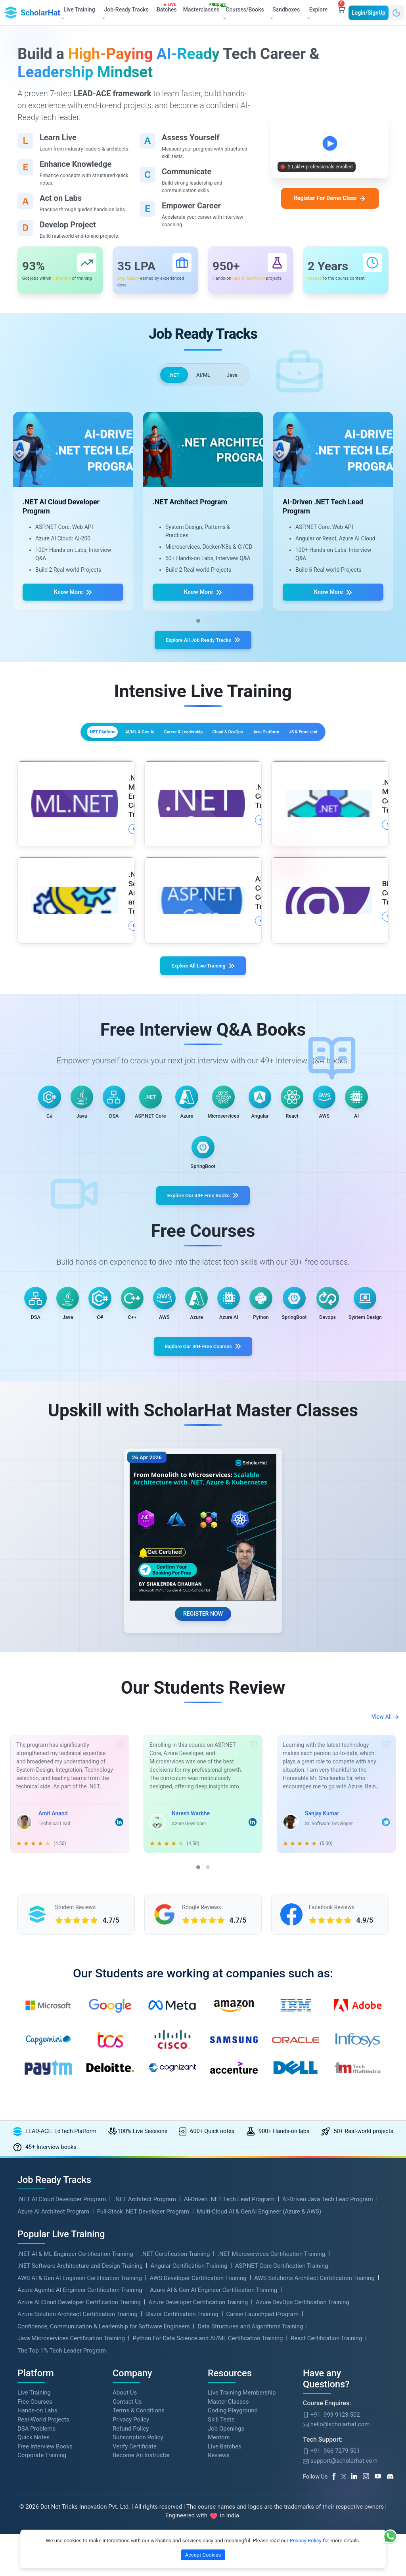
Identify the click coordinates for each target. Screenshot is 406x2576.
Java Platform (338, 746)
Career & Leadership (202, 746)
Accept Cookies (203, 2555)
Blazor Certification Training (182, 2450)
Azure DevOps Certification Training (302, 2438)
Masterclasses (202, 8)
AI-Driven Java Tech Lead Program (327, 2335)
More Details (93, 855)
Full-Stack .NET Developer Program (143, 2347)
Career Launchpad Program (262, 2450)
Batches (168, 8)
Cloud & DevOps (274, 746)
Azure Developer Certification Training (198, 2438)
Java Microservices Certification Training (71, 2474)
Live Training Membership (242, 2528)
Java (236, 381)
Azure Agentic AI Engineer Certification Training (79, 2426)
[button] (198, 629)
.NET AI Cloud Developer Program (61, 2335)
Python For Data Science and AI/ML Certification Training (208, 2474)
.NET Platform (68, 746)
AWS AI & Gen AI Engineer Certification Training (79, 2414)
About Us (125, 2528)
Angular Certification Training (188, 2402)
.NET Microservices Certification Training (271, 2390)
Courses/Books (243, 12)
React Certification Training (326, 2474)
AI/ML (203, 381)
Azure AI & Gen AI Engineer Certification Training (213, 2426)
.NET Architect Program (145, 2335)
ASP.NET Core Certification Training (281, 2402)
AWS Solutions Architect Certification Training (314, 2414)
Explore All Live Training (203, 995)
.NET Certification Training (175, 2390)
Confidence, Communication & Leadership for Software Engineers (103, 2462)
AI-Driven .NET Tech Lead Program (229, 2335)
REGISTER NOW (203, 1738)
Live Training (34, 2528)
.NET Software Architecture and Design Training (80, 2402)
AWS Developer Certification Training (198, 2414)
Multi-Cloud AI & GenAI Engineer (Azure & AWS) (259, 2347)
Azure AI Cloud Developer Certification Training (79, 2438)
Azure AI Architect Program (53, 2347)
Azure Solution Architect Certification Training (77, 2450)
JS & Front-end (203, 764)
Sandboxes (284, 13)
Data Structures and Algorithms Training (250, 2462)
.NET (170, 381)
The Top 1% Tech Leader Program (61, 2486)
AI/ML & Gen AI (131, 746)
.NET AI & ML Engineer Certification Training (75, 2390)
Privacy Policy (306, 2541)
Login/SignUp (368, 12)
